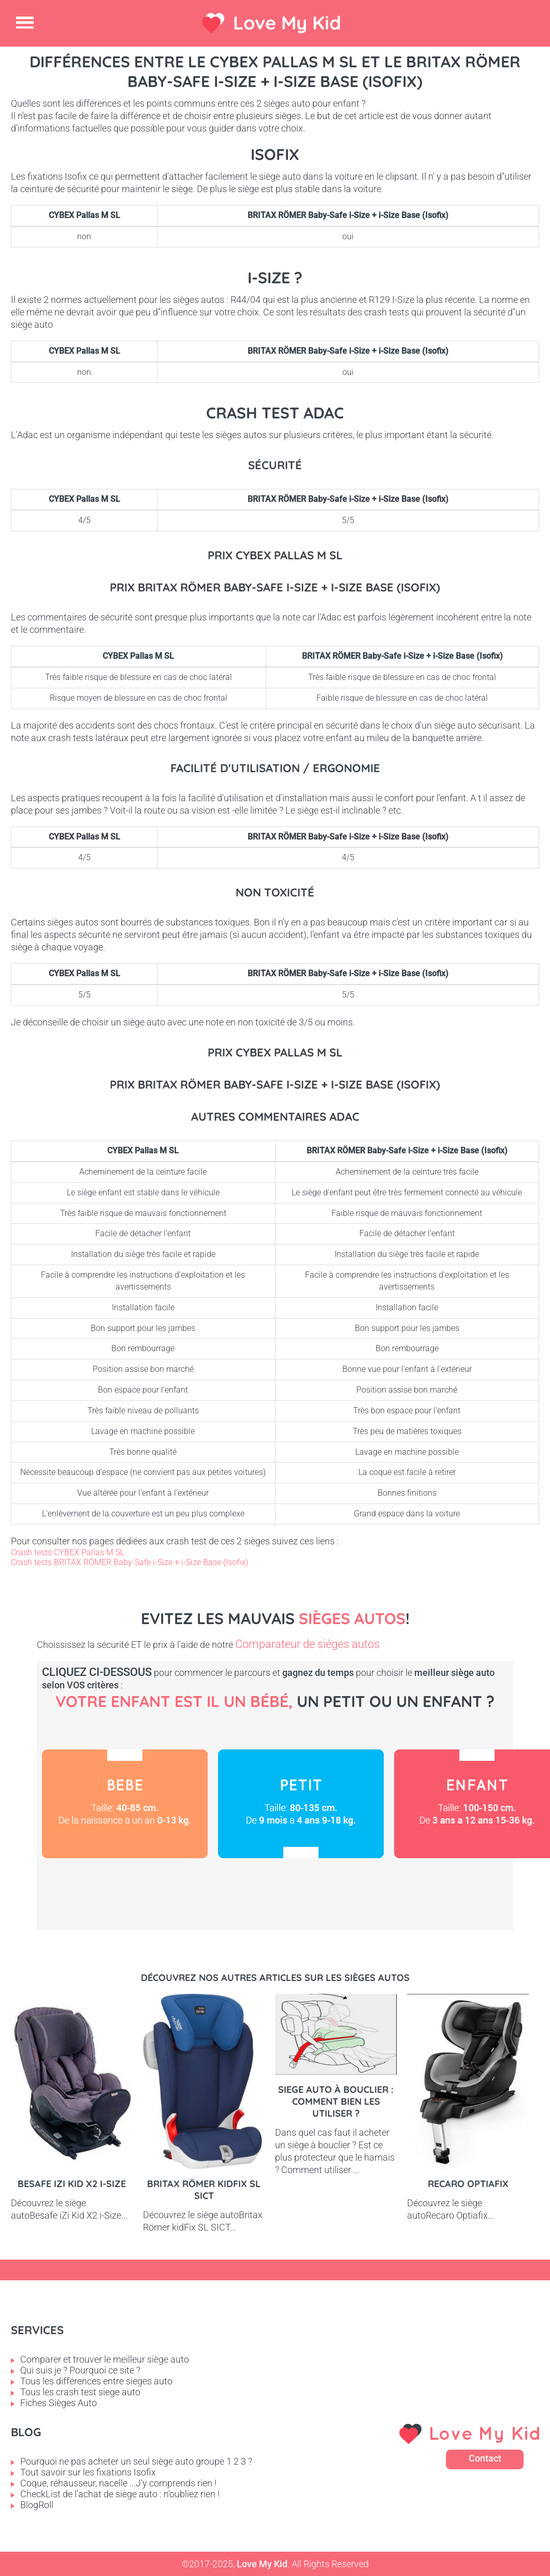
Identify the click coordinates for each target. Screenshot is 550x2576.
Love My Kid (287, 22)
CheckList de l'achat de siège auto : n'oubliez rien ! (120, 2493)
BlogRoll (36, 2504)
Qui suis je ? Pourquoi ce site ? (80, 2370)
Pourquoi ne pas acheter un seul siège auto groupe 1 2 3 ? (136, 2461)
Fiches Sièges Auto (58, 2402)
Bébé (125, 1803)
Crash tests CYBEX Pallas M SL (67, 1552)
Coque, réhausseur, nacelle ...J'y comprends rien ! (118, 2483)
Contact (485, 2458)
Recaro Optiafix (468, 2184)
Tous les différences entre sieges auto (96, 2381)
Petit (301, 1803)
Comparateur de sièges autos (307, 1644)
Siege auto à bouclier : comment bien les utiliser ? (336, 2101)
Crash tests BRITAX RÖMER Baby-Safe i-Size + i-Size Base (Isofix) (129, 1562)
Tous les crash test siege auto (80, 2391)
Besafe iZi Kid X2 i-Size (72, 2184)
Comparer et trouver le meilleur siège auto (104, 2359)
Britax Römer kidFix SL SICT (203, 2190)
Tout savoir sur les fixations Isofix (88, 2472)
